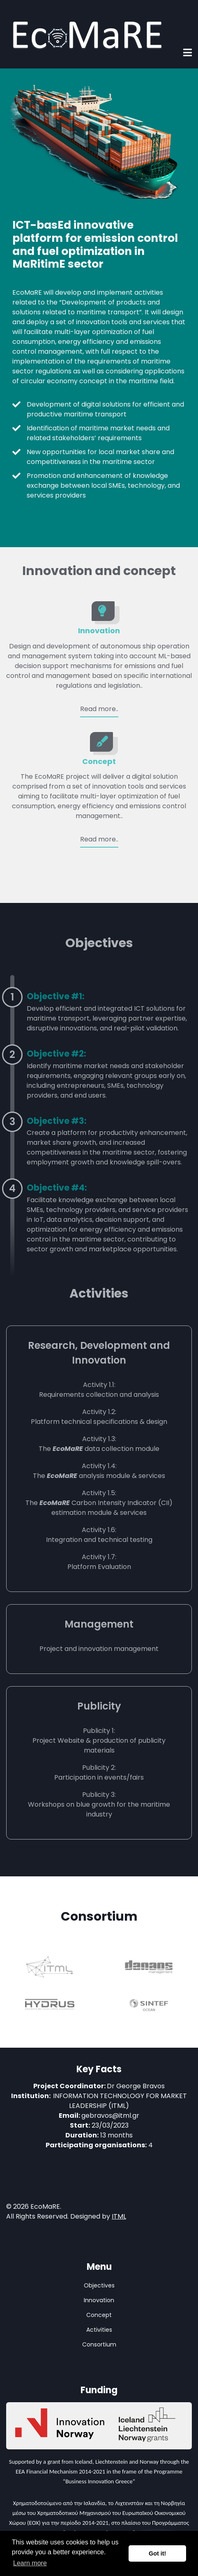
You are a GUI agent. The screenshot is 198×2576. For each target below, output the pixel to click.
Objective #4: (57, 1188)
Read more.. (99, 709)
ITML (119, 2216)
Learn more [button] (30, 2563)
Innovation (99, 630)
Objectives (99, 2285)
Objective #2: (56, 1054)
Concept (99, 761)
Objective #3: (56, 1121)
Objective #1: (55, 996)
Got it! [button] (157, 2553)
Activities (99, 2330)
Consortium (99, 2344)
